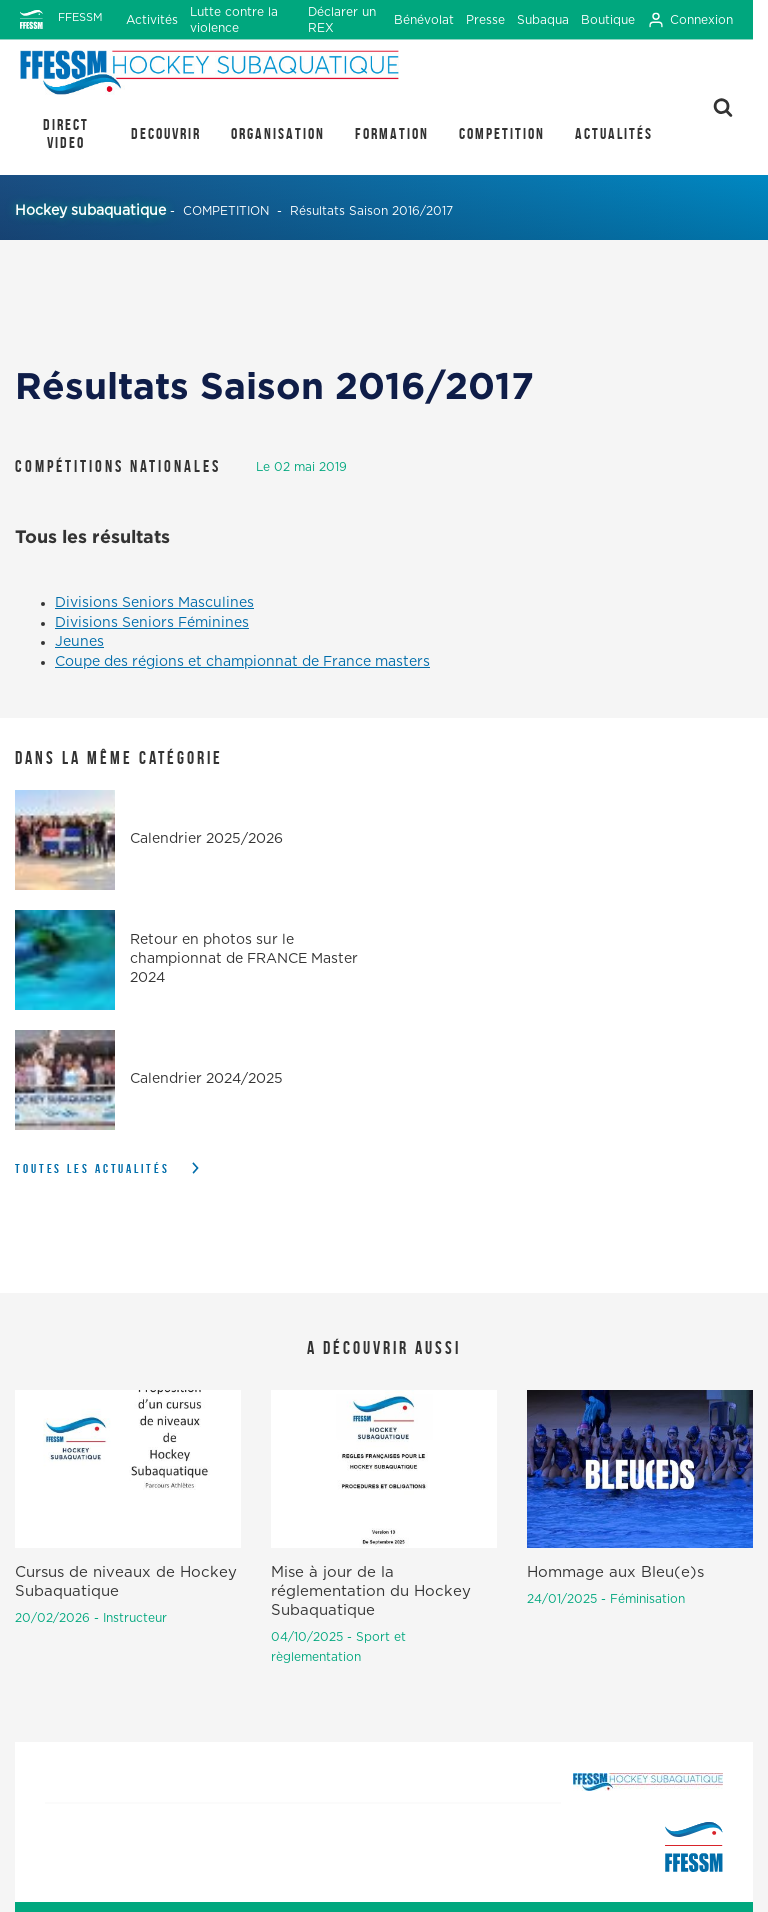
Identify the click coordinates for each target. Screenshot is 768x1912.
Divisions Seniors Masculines (154, 603)
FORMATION (392, 133)
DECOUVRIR (166, 133)
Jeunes (79, 642)
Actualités (614, 133)
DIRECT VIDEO (66, 133)
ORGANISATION (278, 133)
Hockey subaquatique (90, 211)
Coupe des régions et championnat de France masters (242, 662)
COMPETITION (502, 133)
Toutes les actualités (92, 1168)
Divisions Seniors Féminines (152, 623)
